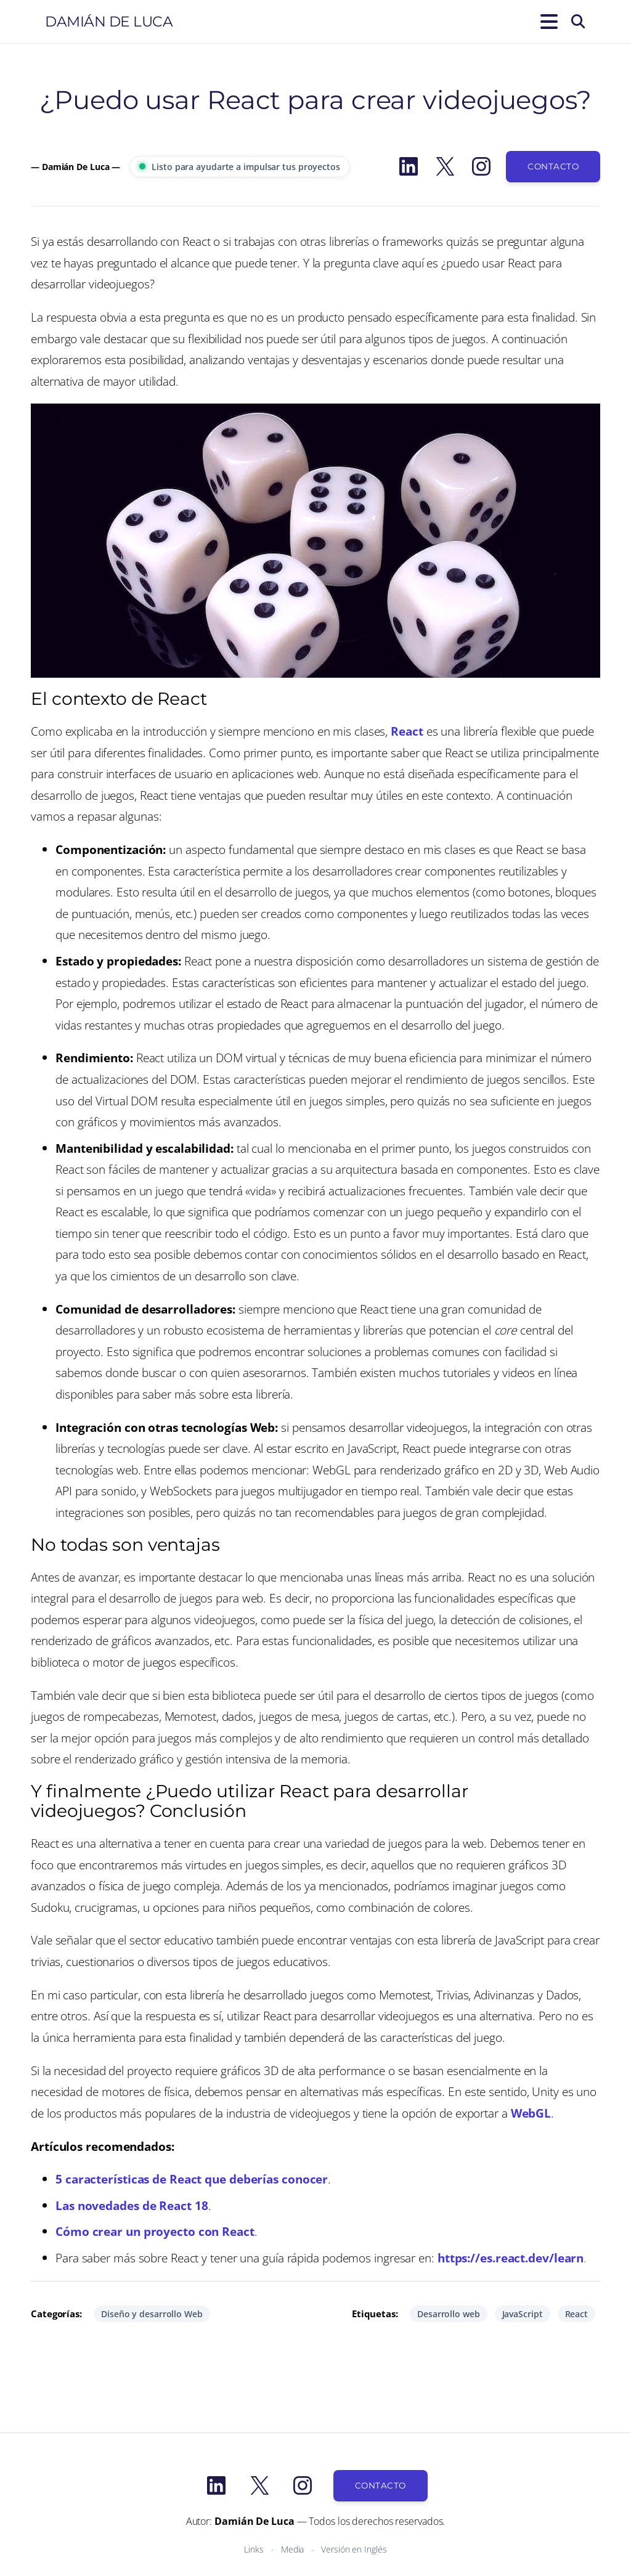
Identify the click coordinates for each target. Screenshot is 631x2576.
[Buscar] (578, 21)
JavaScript (522, 2314)
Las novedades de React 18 (131, 2205)
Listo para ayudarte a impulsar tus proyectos (239, 167)
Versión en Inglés (353, 2549)
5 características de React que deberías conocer (191, 2179)
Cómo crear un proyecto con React (154, 2231)
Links (254, 2549)
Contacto (553, 166)
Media (292, 2549)
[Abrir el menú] (546, 21)
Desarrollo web (448, 2314)
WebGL (531, 2113)
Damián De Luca (109, 21)
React (407, 731)
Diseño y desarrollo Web (152, 2314)
